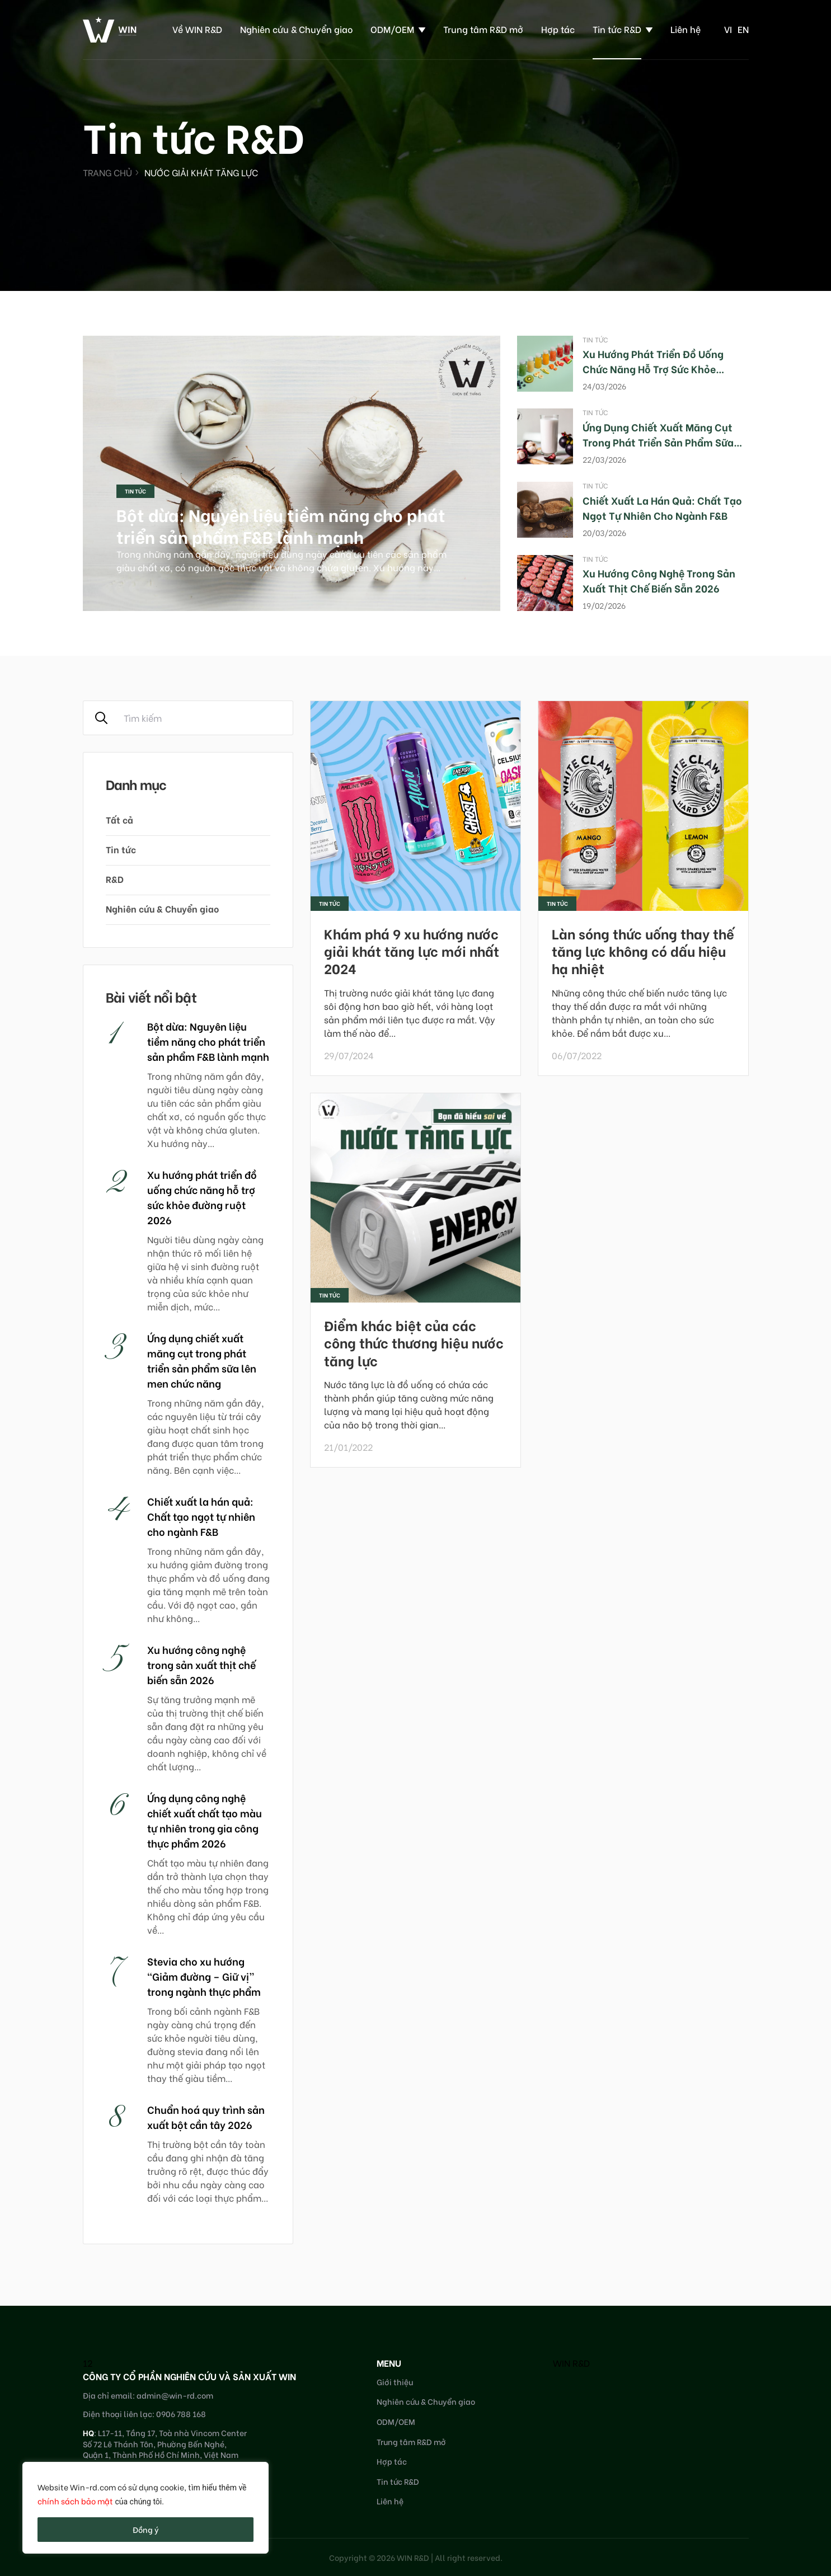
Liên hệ (685, 28)
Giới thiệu (395, 2381)
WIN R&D (571, 2362)
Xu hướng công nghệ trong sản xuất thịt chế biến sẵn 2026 (659, 580)
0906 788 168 (181, 2413)
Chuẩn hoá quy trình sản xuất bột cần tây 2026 (206, 2117)
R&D (115, 878)
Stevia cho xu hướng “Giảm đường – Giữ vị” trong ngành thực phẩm (204, 1976)
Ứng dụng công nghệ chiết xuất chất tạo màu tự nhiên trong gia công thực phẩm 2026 (204, 1820)
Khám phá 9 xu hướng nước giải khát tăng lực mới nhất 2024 (411, 950)
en (743, 28)
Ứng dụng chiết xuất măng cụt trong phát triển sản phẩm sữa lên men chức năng (658, 441)
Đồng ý (146, 2529)
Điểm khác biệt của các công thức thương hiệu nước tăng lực (414, 1342)
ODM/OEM (392, 28)
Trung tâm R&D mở (483, 28)
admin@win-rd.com (175, 2395)
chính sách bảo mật (75, 2501)
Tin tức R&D (617, 28)
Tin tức (135, 491)
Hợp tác (558, 28)
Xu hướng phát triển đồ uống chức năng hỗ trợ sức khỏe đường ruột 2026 (653, 368)
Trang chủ (107, 172)
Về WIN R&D (197, 28)
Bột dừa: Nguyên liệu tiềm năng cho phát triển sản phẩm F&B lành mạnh (280, 525)
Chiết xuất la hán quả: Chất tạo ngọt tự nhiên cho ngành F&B (662, 507)
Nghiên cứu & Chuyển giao (296, 28)
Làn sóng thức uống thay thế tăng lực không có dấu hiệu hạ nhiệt (643, 950)
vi (728, 28)
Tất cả (119, 819)
